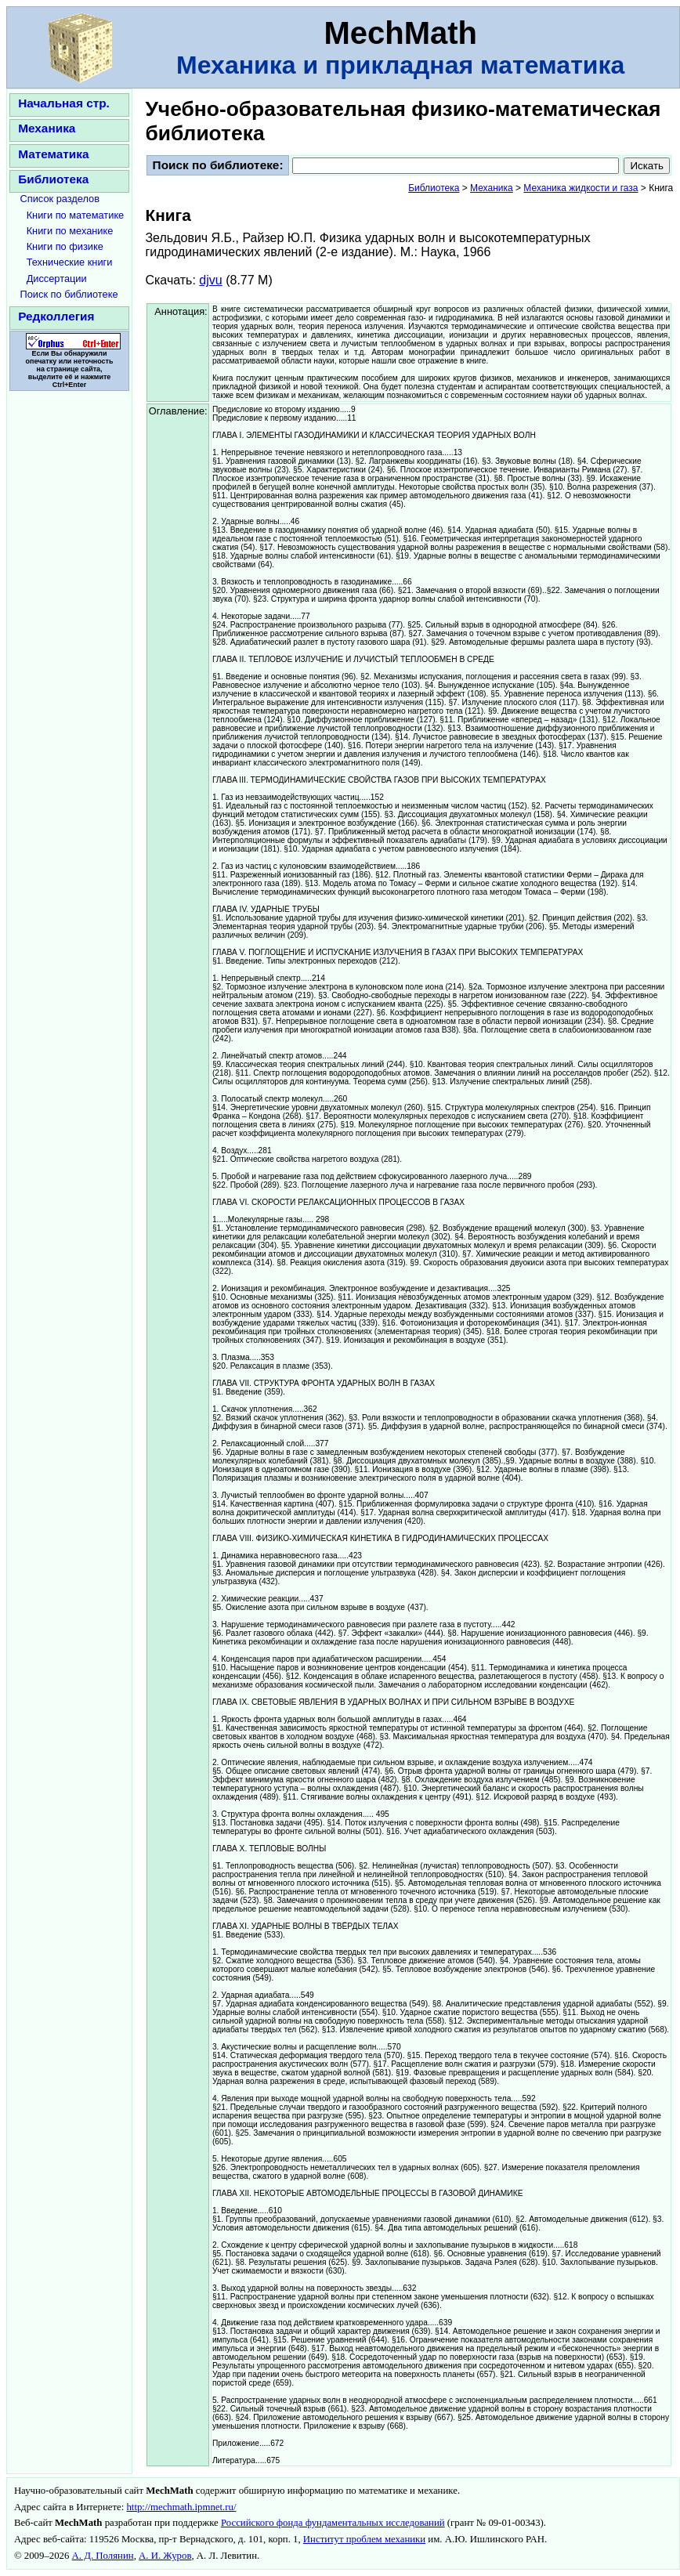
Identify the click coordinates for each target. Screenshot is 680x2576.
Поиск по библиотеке (69, 294)
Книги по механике (70, 231)
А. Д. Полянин (103, 2555)
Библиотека (53, 179)
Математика (53, 154)
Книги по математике (76, 215)
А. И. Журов (165, 2555)
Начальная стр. (64, 103)
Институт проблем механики (364, 2539)
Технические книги (70, 262)
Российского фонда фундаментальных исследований (333, 2522)
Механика (46, 128)
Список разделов (60, 198)
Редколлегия (56, 316)
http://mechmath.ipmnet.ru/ (181, 2507)
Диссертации (57, 278)
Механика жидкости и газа (580, 188)
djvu (210, 280)
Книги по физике (65, 246)
